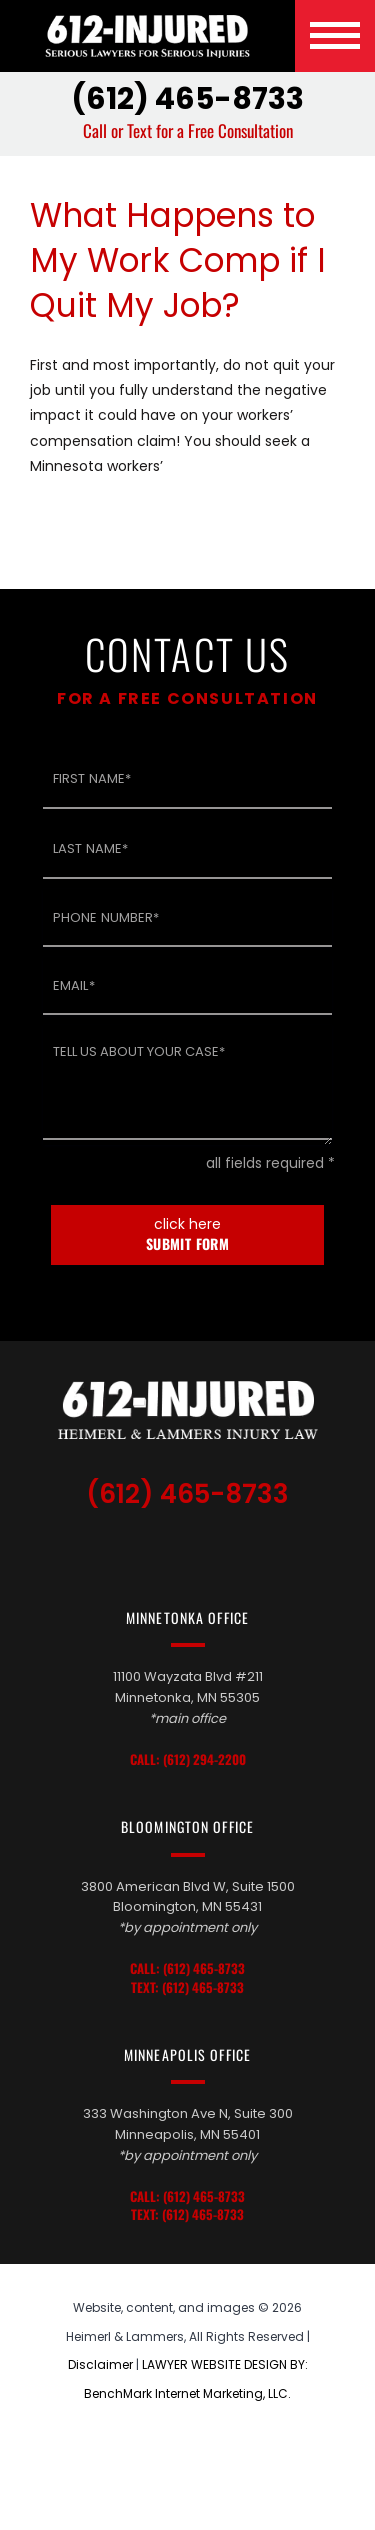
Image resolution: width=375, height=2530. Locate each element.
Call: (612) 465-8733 (187, 1968)
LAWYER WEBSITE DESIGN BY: (225, 2364)
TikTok (146, 1550)
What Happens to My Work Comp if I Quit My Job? (178, 260)
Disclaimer (100, 2364)
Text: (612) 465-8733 (187, 1987)
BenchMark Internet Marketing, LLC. (187, 2393)
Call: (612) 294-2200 (188, 1759)
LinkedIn (193, 1550)
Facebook (235, 1550)
